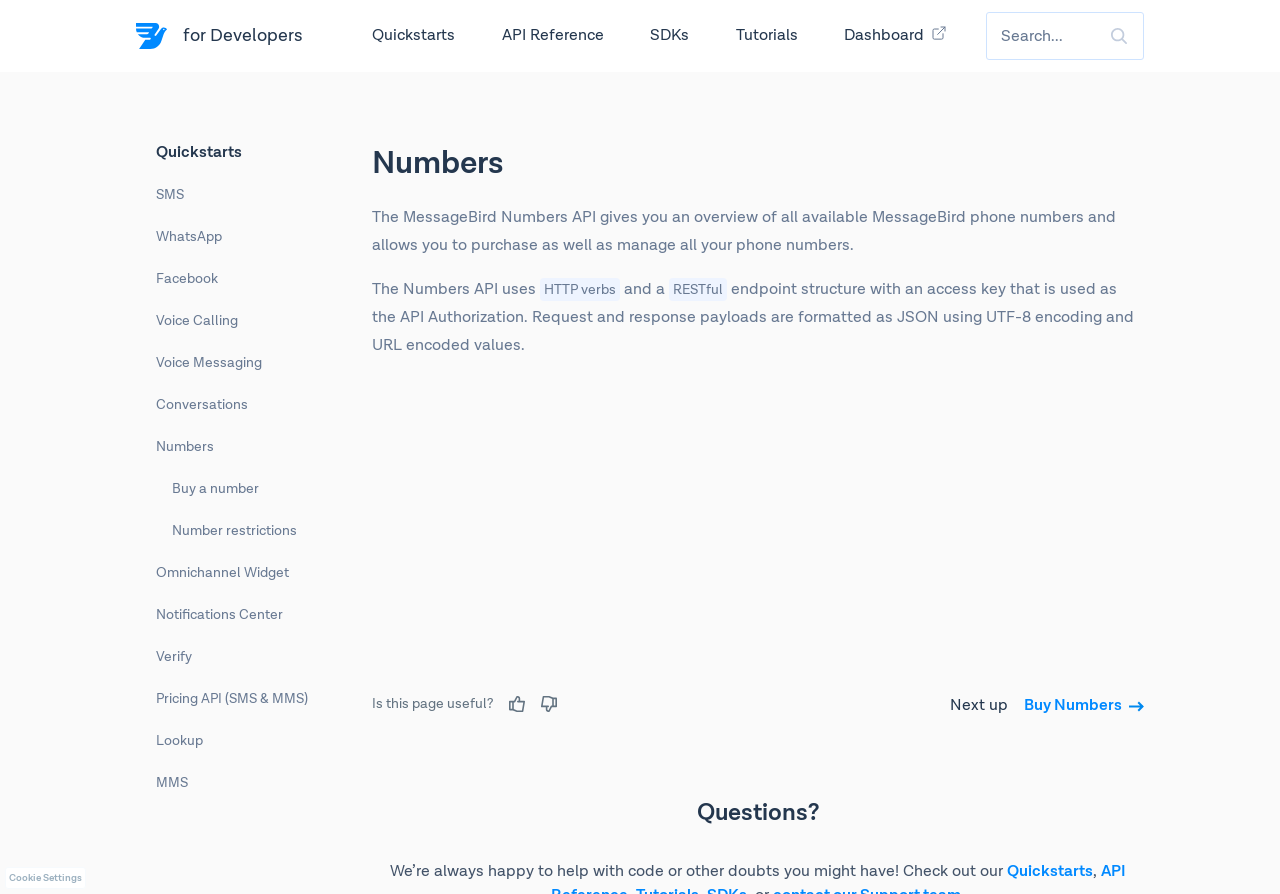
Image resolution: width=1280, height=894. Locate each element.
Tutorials (767, 35)
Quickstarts (413, 35)
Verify (174, 657)
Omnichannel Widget (222, 573)
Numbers (185, 447)
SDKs (669, 35)
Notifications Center (219, 615)
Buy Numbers (1084, 705)
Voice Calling (197, 321)
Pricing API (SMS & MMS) (232, 699)
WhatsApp (189, 237)
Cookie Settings (45, 878)
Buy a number (215, 489)
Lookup (179, 741)
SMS (170, 195)
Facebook (187, 279)
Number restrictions (234, 531)
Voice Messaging (209, 363)
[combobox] (1065, 36)
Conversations (202, 405)
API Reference (553, 35)
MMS (172, 783)
